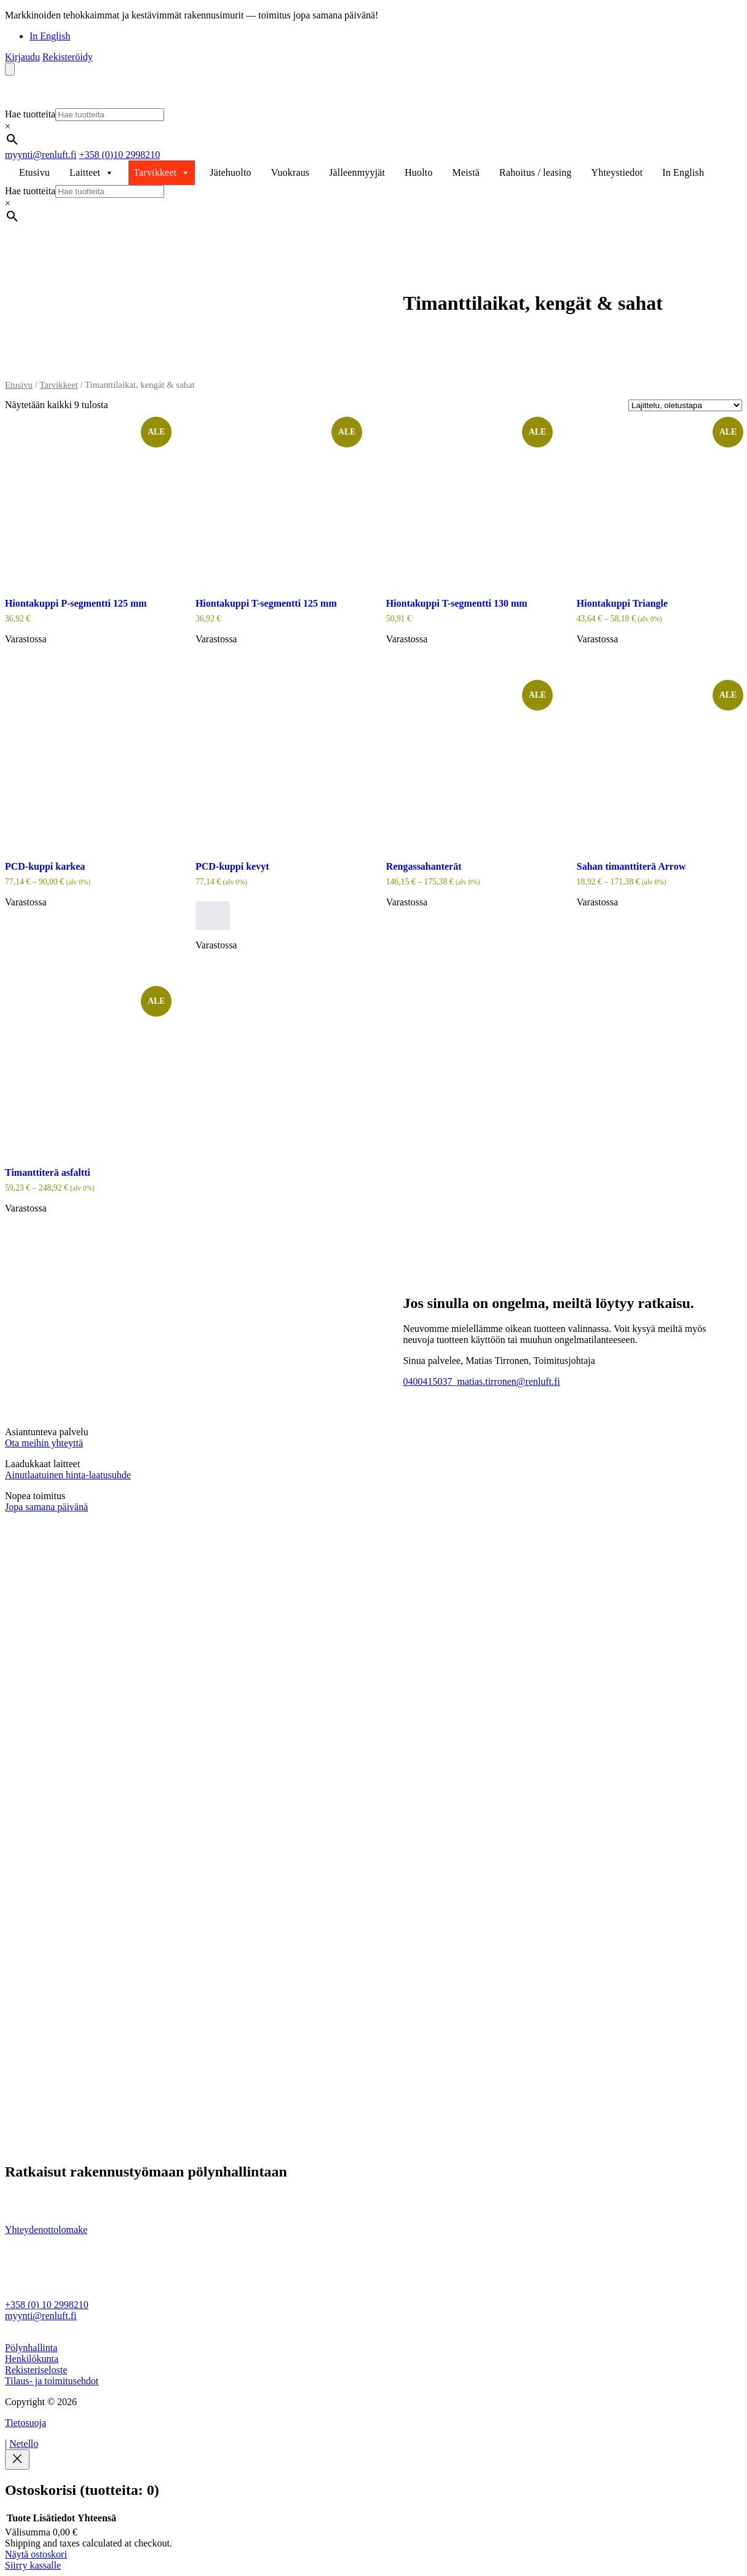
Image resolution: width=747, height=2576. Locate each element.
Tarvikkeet (161, 172)
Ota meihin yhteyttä (44, 1443)
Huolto (418, 172)
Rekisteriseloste (36, 2370)
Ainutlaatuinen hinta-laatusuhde (68, 1475)
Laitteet (91, 172)
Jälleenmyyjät (357, 172)
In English (50, 36)
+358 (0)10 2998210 (119, 154)
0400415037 (428, 1381)
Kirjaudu (22, 57)
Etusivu (34, 172)
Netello (23, 2443)
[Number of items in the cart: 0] (10, 69)
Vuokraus (290, 172)
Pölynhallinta (31, 2347)
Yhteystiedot (617, 172)
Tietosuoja (25, 2422)
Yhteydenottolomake (46, 2229)
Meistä (466, 172)
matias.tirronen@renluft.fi (507, 1381)
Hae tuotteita (30, 114)
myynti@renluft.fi (41, 154)
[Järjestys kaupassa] (685, 405)
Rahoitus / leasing (535, 172)
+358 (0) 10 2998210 (47, 2304)
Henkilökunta (31, 2358)
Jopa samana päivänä (46, 1507)
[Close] (17, 2459)
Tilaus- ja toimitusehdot (51, 2381)
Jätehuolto (230, 172)
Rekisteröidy (67, 57)
